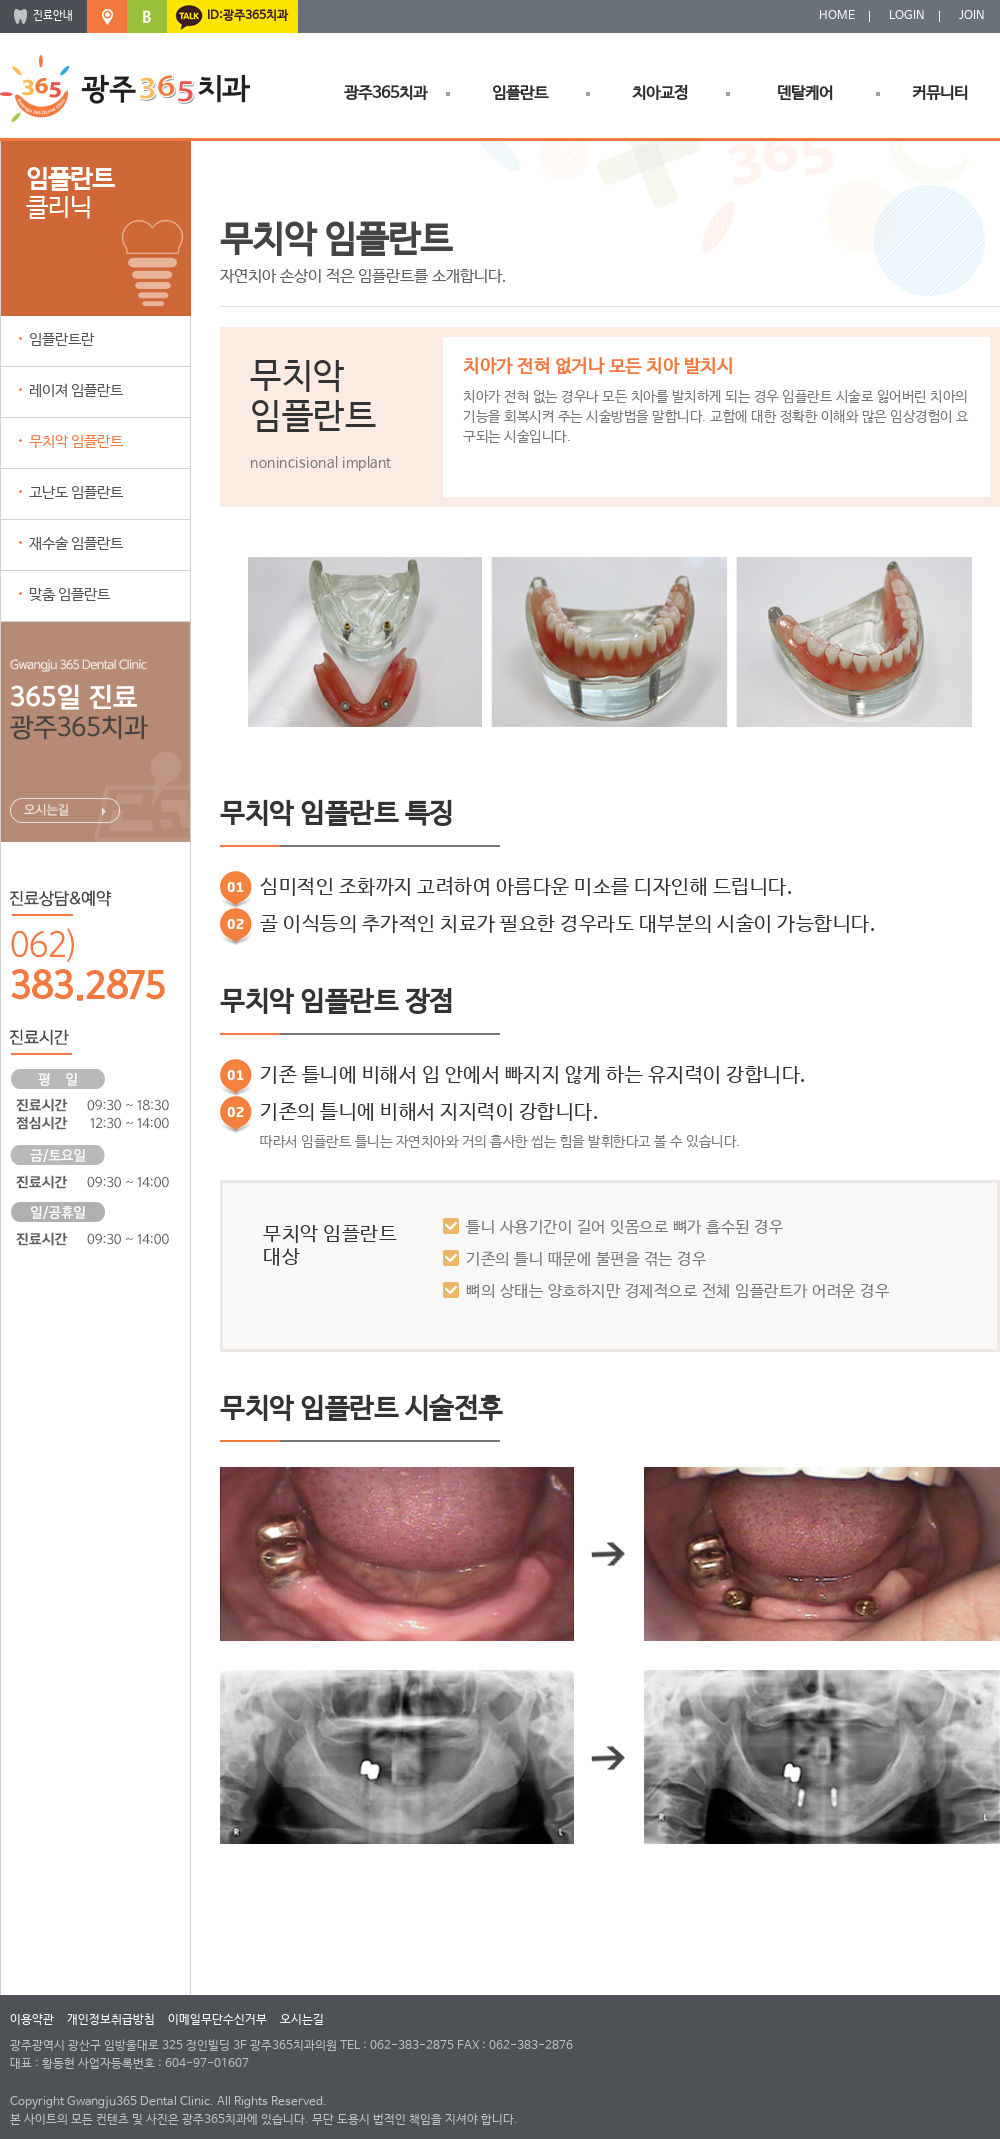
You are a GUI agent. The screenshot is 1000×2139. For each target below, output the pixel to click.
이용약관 (32, 2020)
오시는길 (302, 2020)
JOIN (972, 16)
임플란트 (520, 93)
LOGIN (907, 16)
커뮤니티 (940, 93)
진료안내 (53, 16)
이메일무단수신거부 (217, 2020)
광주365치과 (385, 93)
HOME (837, 16)
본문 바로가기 (0, 0)
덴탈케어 (805, 93)
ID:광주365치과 (247, 16)
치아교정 (660, 93)
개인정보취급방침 (111, 2020)
